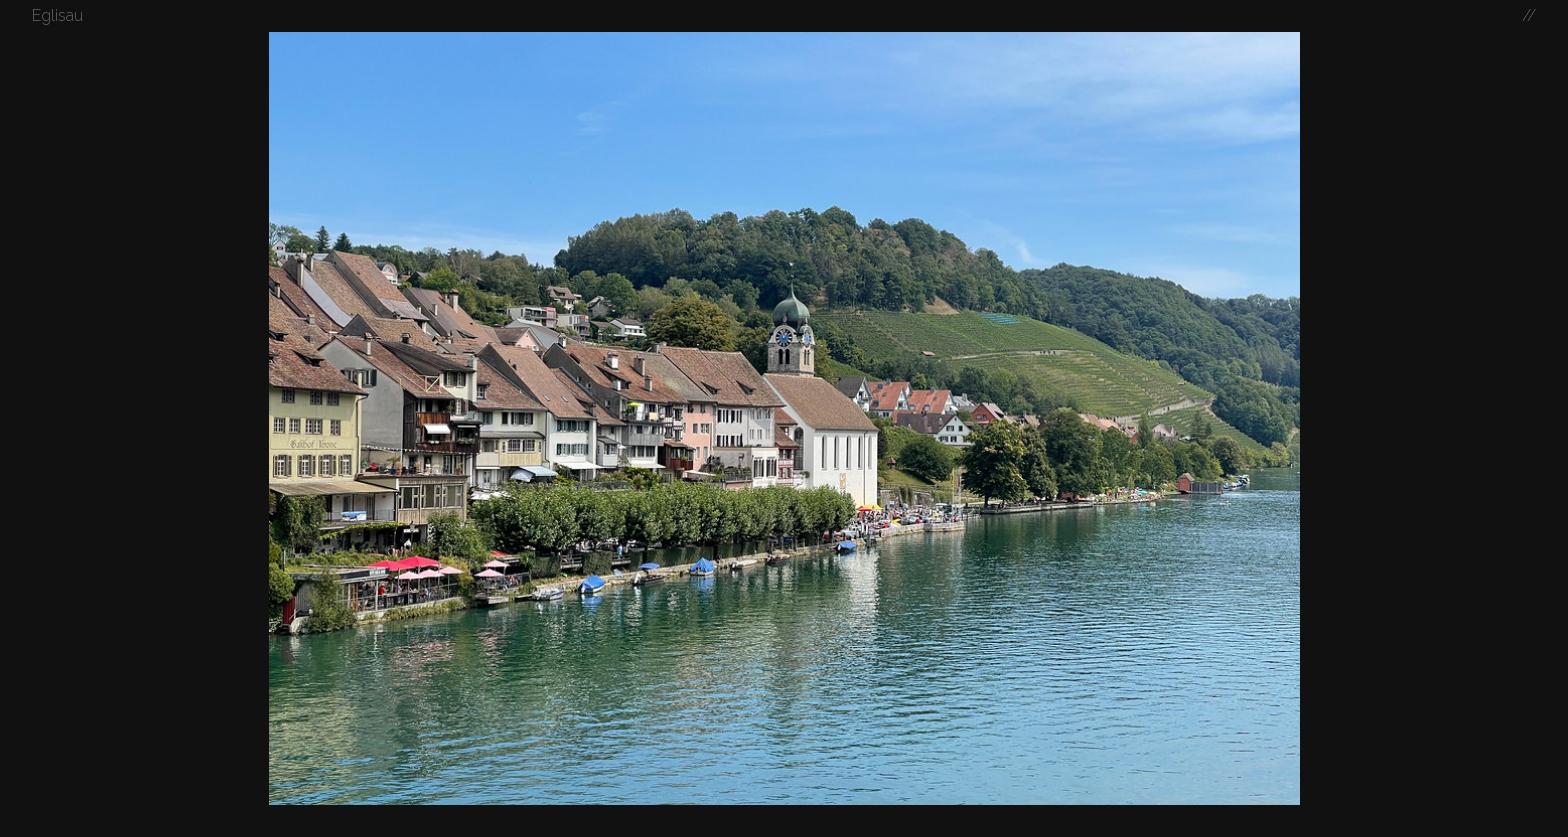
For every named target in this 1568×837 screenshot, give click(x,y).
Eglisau (57, 15)
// (1529, 15)
